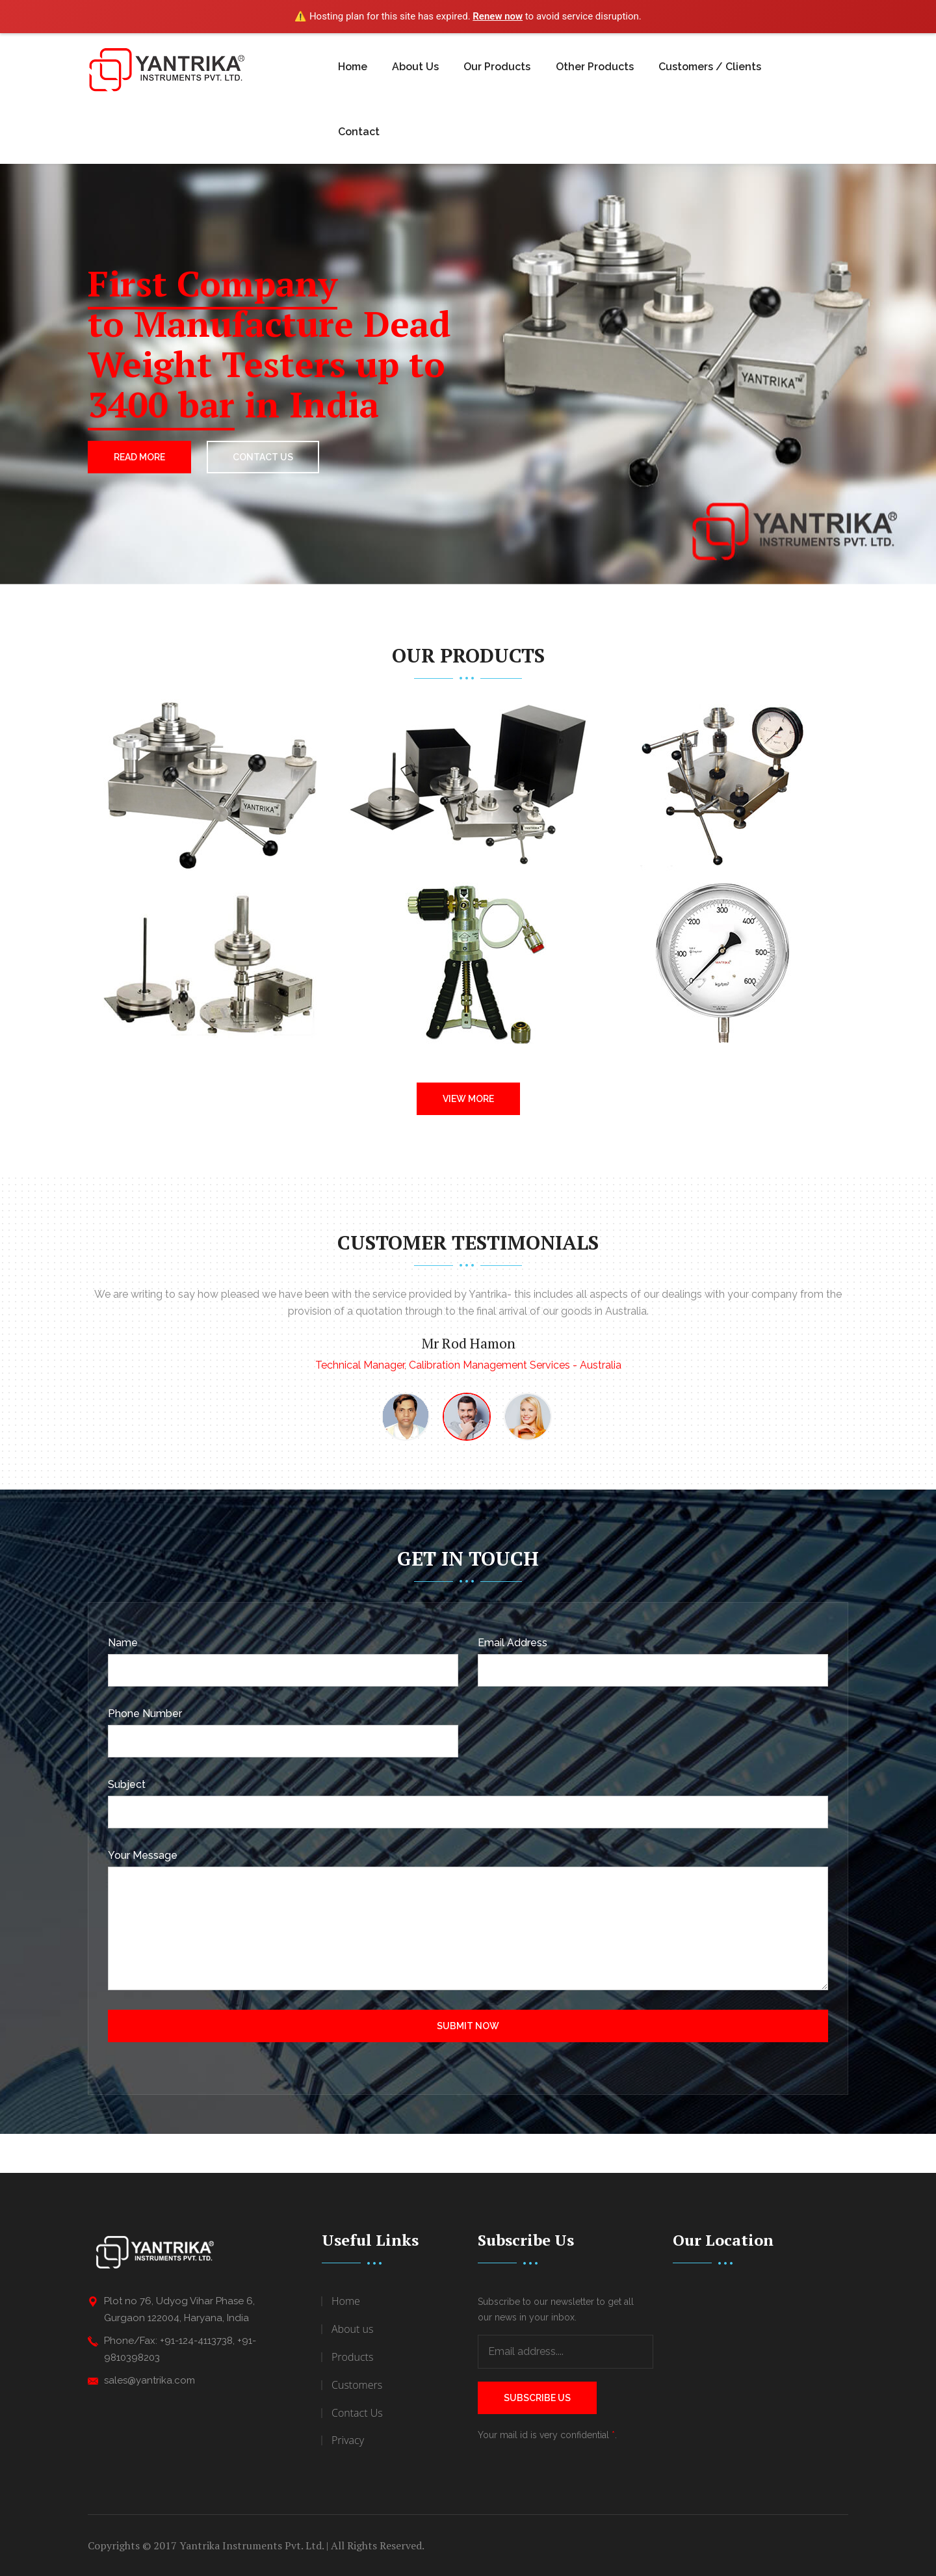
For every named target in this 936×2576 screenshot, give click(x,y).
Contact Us (357, 2413)
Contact (359, 131)
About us (352, 2329)
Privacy (348, 2440)
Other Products (595, 66)
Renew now (498, 16)
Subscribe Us (537, 2398)
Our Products (496, 66)
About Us (415, 66)
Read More (139, 457)
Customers (357, 2385)
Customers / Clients (709, 66)
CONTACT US (263, 457)
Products (352, 2357)
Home (352, 66)
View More (468, 1099)
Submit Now (468, 2026)
